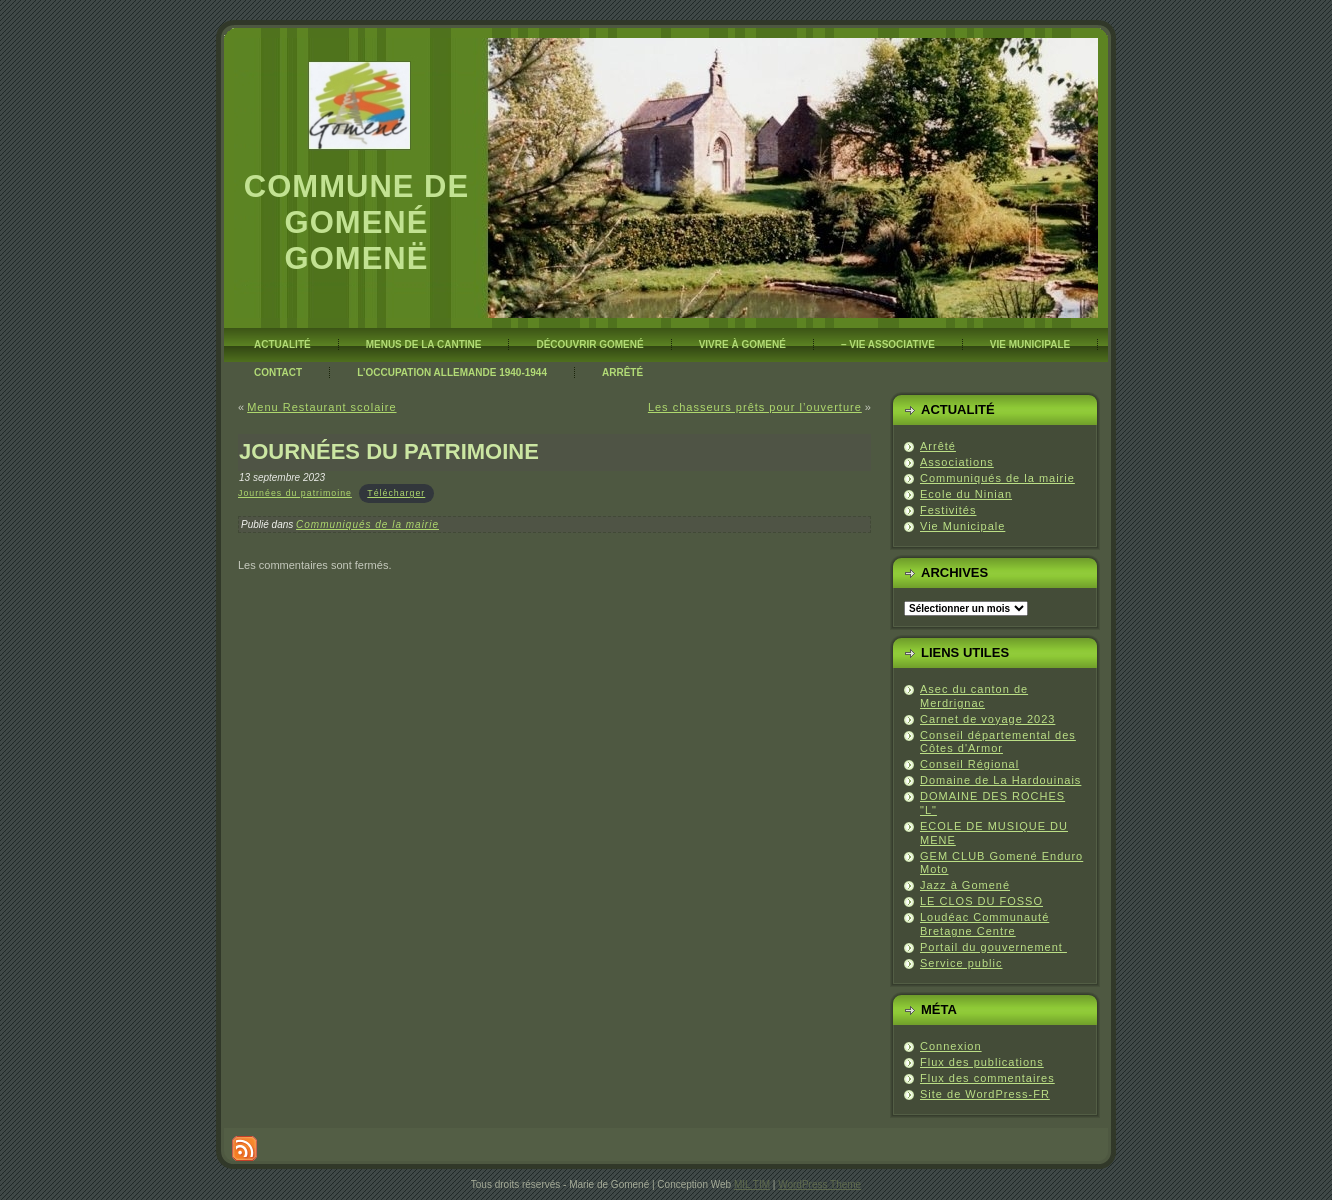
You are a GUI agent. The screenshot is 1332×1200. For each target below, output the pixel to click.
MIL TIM (752, 1184)
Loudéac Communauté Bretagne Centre (984, 924)
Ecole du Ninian (966, 494)
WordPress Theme (819, 1184)
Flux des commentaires (987, 1078)
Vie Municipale (962, 526)
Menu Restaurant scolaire (321, 407)
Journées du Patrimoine (389, 451)
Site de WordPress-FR (985, 1094)
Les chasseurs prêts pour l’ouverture (755, 407)
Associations (957, 462)
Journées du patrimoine (295, 493)
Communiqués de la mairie (367, 524)
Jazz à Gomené (965, 885)
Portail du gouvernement (993, 947)
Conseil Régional (969, 764)
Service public (961, 963)
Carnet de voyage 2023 (987, 719)
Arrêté (938, 446)
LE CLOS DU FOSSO (981, 901)
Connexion (951, 1046)
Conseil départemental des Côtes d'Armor (998, 742)
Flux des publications (982, 1062)
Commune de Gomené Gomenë (356, 222)
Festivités (948, 510)
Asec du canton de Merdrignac (974, 696)
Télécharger (396, 493)
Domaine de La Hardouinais (1000, 780)
